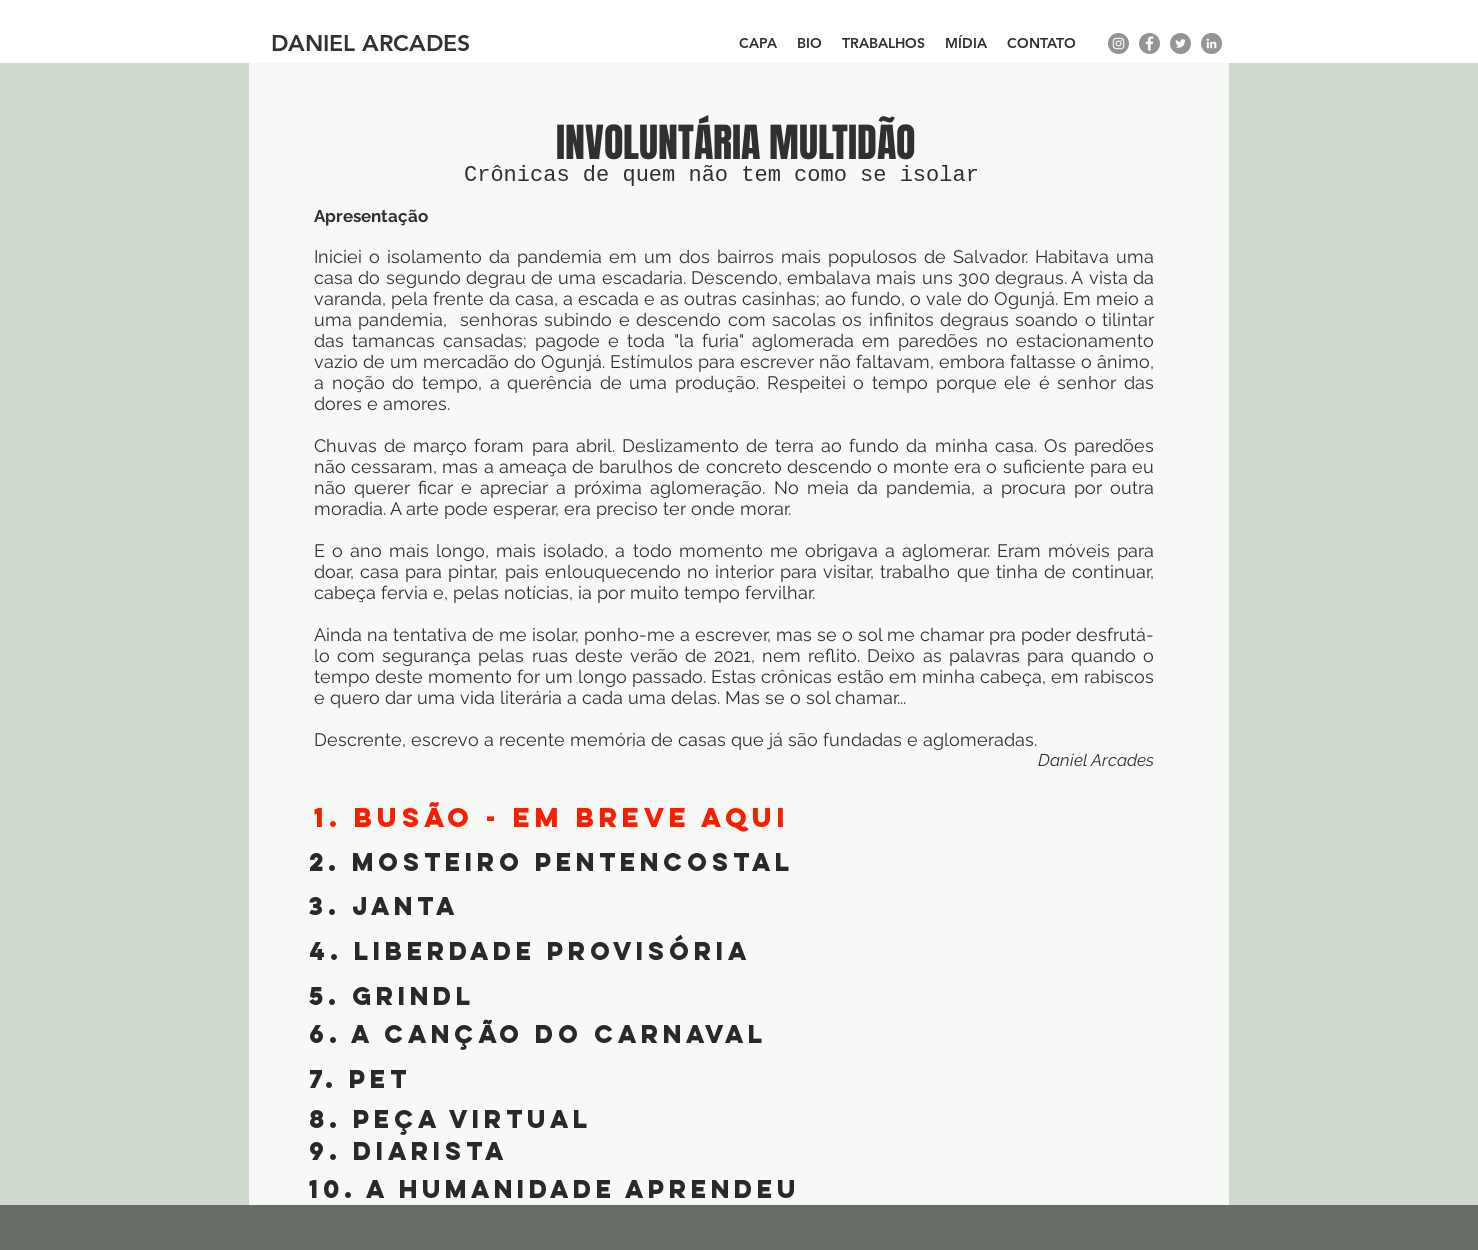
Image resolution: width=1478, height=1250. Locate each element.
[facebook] (1149, 43)
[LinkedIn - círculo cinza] (1211, 43)
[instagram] (1118, 43)
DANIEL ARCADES (370, 43)
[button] (883, 43)
